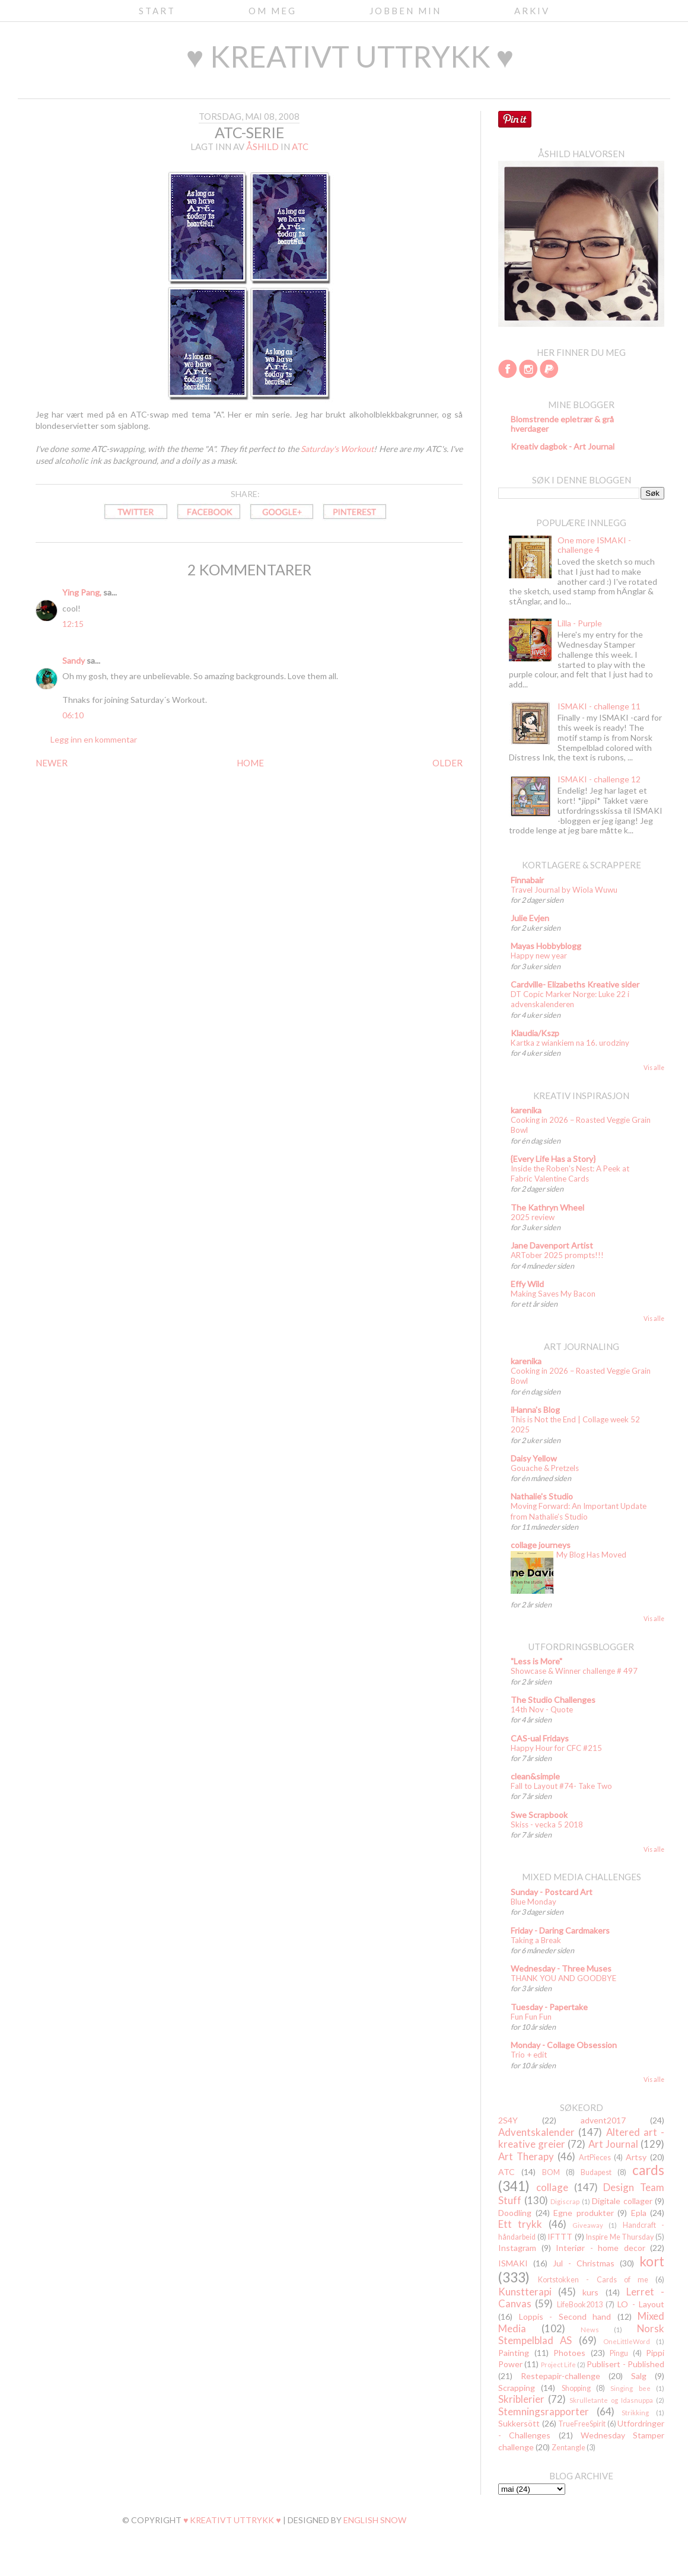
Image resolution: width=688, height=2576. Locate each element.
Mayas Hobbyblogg (546, 946)
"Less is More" (536, 1661)
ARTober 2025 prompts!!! (557, 1255)
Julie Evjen (530, 918)
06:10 (73, 715)
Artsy (636, 2157)
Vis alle (654, 1067)
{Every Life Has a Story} (553, 1159)
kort (651, 2261)
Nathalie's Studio (542, 1496)
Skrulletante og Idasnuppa (611, 2400)
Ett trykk (520, 2224)
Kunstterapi (525, 2291)
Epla (638, 2213)
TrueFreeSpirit (582, 2423)
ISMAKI (513, 2263)
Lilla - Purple (580, 623)
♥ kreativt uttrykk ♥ (350, 56)
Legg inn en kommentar (93, 739)
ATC (300, 146)
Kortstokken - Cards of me (593, 2279)
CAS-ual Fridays (540, 1738)
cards (648, 2170)
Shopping (576, 2388)
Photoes (569, 2353)
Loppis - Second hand (565, 2316)
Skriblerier (521, 2399)
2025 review (533, 1217)
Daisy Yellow (534, 1458)
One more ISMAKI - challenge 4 (594, 545)
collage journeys (541, 1545)
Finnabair (527, 880)
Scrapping (516, 2388)
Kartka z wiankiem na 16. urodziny (570, 1042)
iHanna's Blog (535, 1410)
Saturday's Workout (337, 449)
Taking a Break (536, 1940)
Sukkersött (519, 2423)
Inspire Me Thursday (620, 2237)
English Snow (374, 2520)
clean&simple (535, 1776)
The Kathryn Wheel (547, 1207)
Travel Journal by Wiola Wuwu (564, 889)
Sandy (73, 660)
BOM (551, 2172)
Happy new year (539, 955)
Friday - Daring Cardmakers (560, 1930)
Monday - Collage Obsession (564, 2045)
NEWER (52, 762)
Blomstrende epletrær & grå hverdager (562, 424)
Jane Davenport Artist (552, 1245)
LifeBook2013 (580, 2304)
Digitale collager (622, 2201)
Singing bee (630, 2388)
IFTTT (559, 2236)
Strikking (635, 2412)
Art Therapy (526, 2156)
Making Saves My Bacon (553, 1293)
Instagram (517, 2248)
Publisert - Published (625, 2364)
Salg (638, 2376)
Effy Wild (527, 1284)
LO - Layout (640, 2304)
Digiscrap (564, 2201)
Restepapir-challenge (560, 2376)
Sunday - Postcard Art (552, 1892)
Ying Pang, (81, 592)
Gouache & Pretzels (545, 1468)
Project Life (558, 2364)
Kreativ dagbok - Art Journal (562, 446)
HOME (250, 762)
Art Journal (613, 2144)
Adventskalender (536, 2132)
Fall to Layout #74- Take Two (561, 1786)
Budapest (596, 2172)
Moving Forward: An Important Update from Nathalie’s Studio (578, 1511)
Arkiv (532, 11)
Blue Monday (533, 1901)
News (590, 2329)
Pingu (619, 2353)
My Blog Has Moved (591, 1554)
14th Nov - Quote (542, 1709)
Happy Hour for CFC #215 (556, 1748)
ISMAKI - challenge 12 (599, 779)
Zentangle (568, 2447)
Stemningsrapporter (543, 2411)
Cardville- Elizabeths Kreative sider (575, 984)
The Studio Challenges (553, 1700)
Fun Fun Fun (531, 2016)
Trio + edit (529, 2054)
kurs (590, 2292)
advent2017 (603, 2120)
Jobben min (405, 11)
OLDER (447, 762)
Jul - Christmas (583, 2263)
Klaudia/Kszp (535, 1033)
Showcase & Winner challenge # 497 (574, 1671)
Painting (513, 2353)
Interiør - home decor (600, 2248)
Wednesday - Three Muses (561, 1968)
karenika (526, 1110)
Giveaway (587, 2225)
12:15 (73, 624)
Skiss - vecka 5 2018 (547, 1824)
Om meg (273, 11)
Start (157, 11)
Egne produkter (583, 2213)
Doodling (514, 2213)
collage (552, 2187)
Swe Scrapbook (539, 1815)
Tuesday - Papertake (549, 2007)
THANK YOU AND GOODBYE (563, 1978)
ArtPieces (595, 2157)
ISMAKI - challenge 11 (599, 706)
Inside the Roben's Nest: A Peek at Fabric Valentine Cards (570, 1173)
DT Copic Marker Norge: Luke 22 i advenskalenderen (570, 999)
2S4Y (508, 2120)
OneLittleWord (626, 2341)
